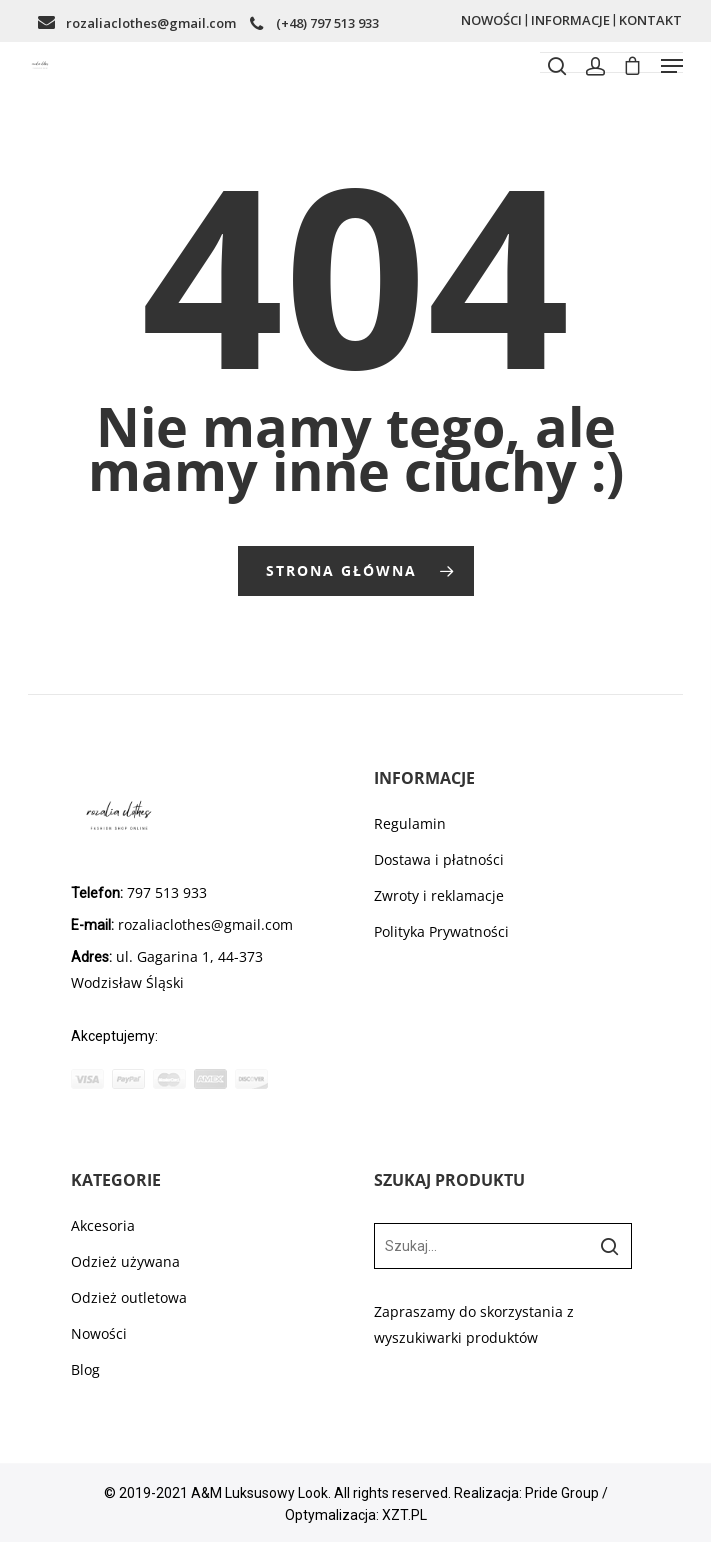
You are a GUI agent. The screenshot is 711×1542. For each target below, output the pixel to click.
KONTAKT (650, 20)
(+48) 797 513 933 (327, 23)
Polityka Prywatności (441, 931)
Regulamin (410, 823)
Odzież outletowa (129, 1297)
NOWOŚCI (491, 20)
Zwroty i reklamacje (439, 895)
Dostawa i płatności (439, 859)
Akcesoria (103, 1225)
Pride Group (562, 1493)
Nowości (99, 1333)
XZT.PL (404, 1515)
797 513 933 (165, 892)
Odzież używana (125, 1261)
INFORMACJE (570, 20)
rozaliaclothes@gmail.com (151, 23)
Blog (85, 1369)
